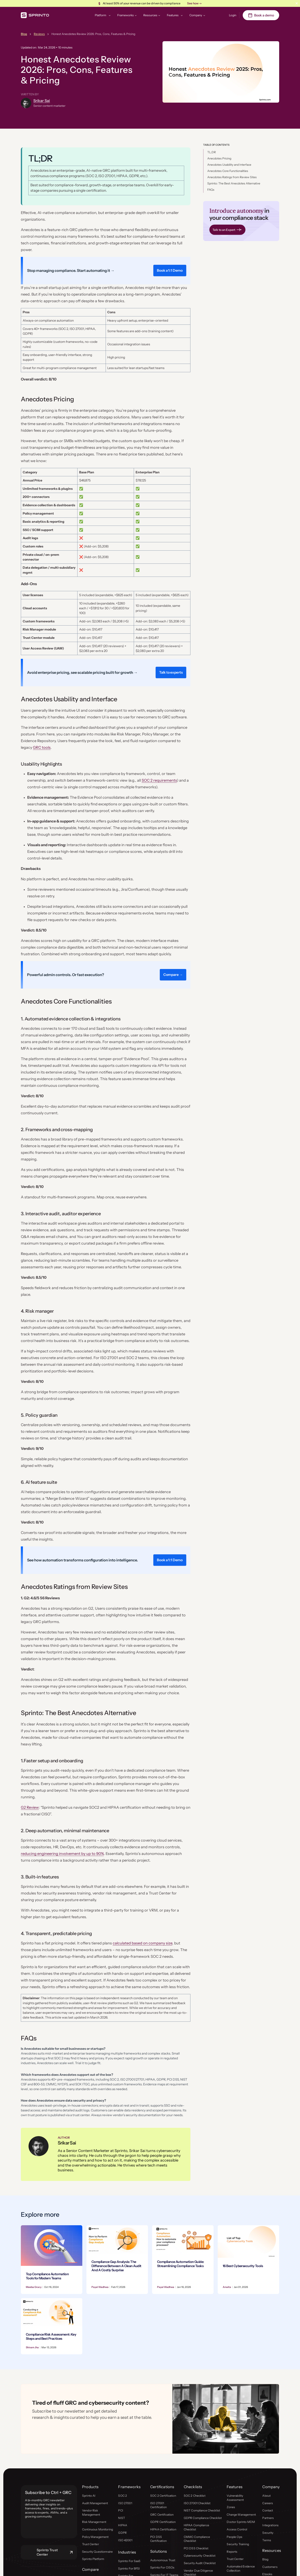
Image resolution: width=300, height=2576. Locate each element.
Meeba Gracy (33, 2391)
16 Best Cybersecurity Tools (243, 2370)
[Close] (296, 3)
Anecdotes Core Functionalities (227, 171)
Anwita (227, 2391)
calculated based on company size (142, 2016)
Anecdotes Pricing (219, 158)
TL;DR (211, 152)
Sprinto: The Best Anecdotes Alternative (233, 183)
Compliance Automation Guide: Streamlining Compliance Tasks (180, 2368)
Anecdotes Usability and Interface (229, 165)
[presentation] (51, 2350)
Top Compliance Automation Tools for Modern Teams (47, 2380)
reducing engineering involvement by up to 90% (62, 1926)
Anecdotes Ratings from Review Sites (232, 177)
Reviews (39, 34)
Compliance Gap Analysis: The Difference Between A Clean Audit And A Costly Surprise (116, 2370)
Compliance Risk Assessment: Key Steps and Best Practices (51, 2441)
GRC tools (42, 820)
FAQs (210, 190)
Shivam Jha (32, 2451)
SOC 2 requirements (160, 853)
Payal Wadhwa (100, 2391)
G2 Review (30, 1880)
